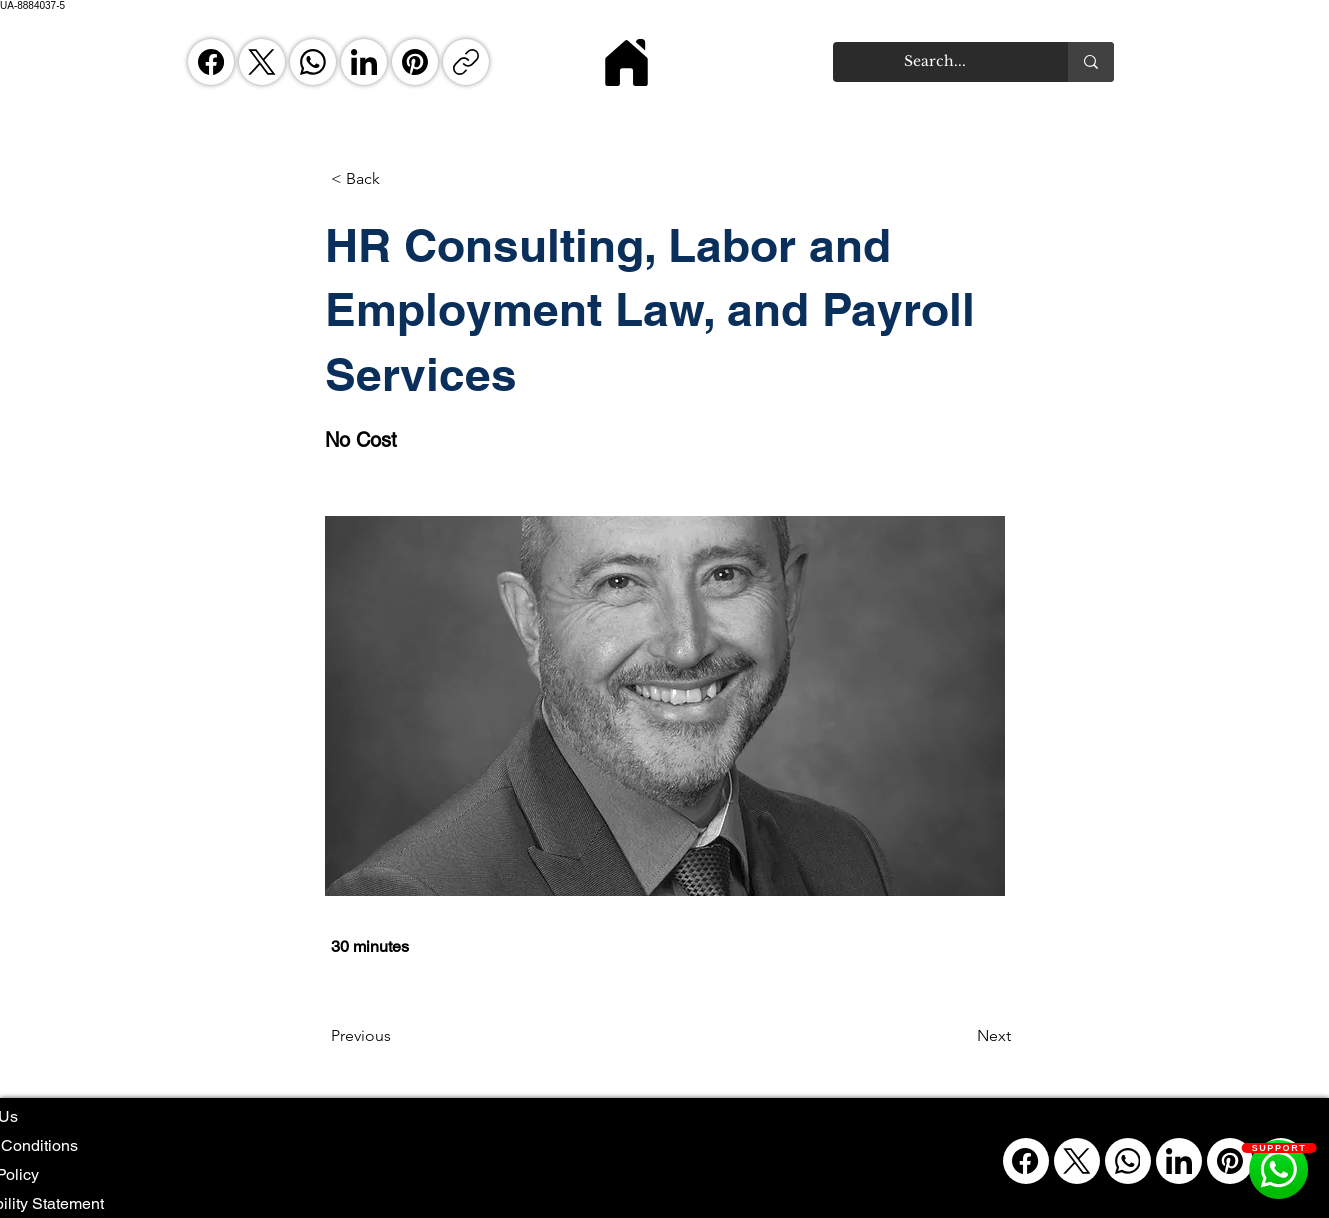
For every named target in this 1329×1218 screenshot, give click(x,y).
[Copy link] (466, 62)
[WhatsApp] (313, 62)
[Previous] (397, 1036)
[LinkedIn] (364, 62)
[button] (397, 179)
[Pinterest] (415, 62)
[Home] (627, 62)
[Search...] (935, 62)
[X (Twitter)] (262, 62)
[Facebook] (211, 62)
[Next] (961, 1036)
